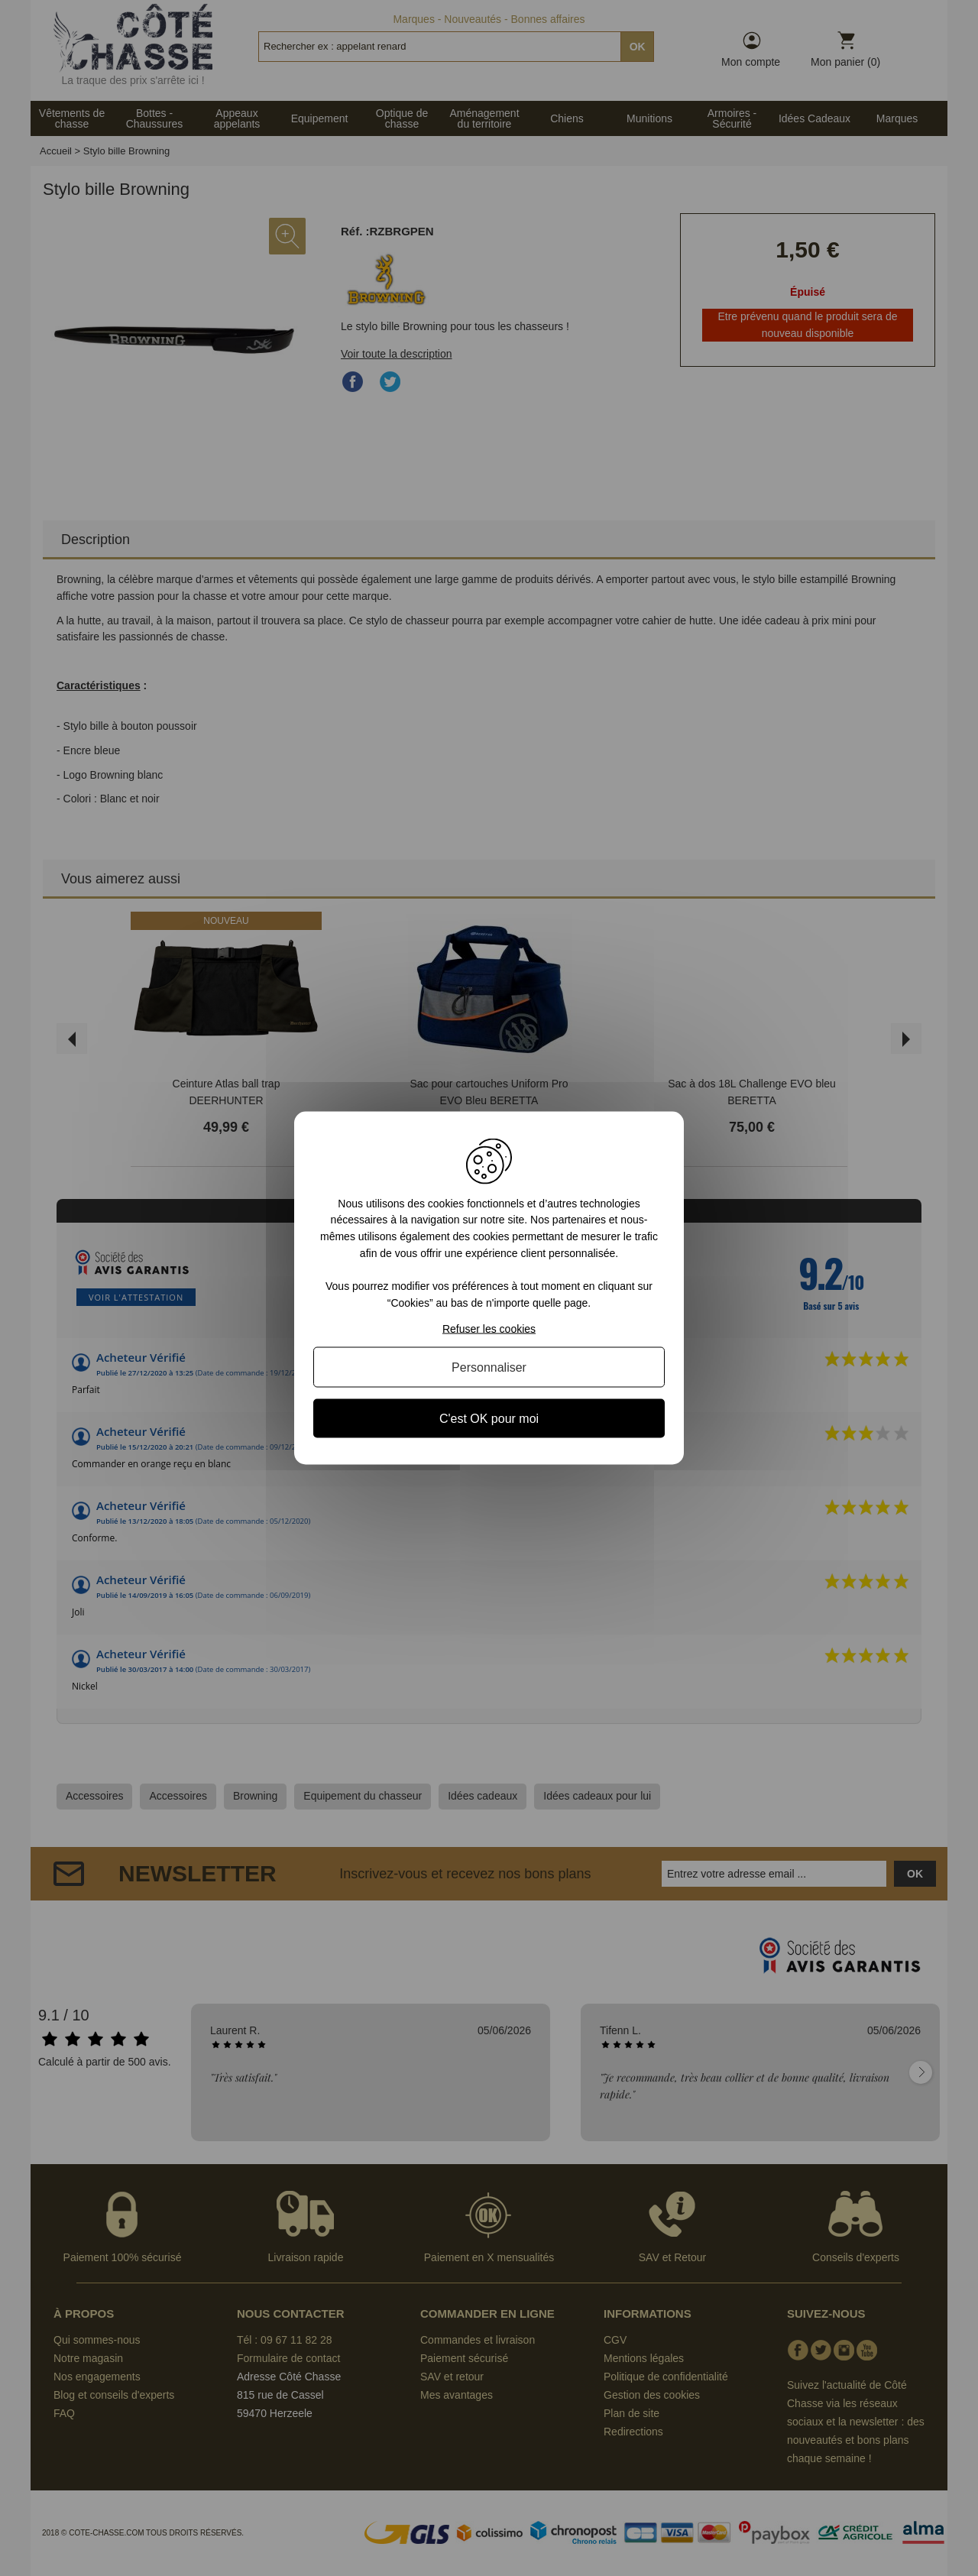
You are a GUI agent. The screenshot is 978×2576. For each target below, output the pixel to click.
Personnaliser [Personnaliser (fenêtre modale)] (489, 1367)
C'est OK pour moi (489, 1418)
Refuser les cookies (489, 1329)
